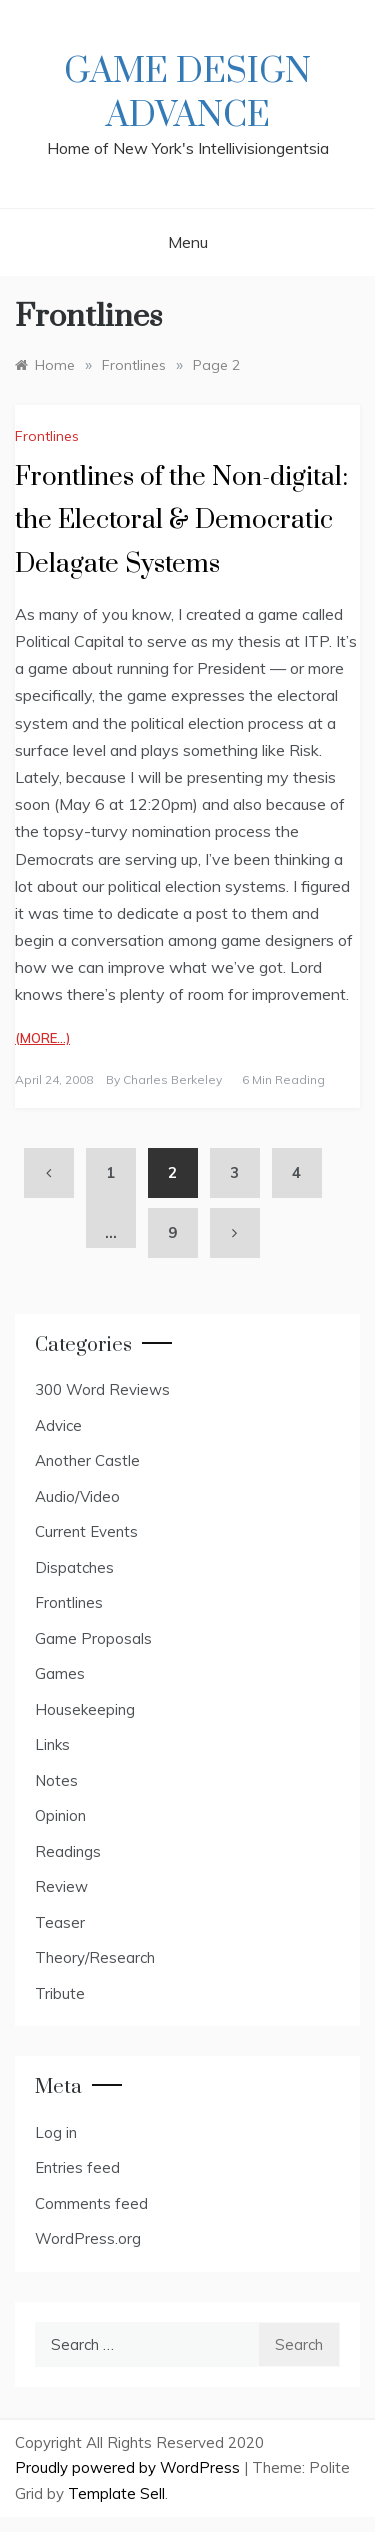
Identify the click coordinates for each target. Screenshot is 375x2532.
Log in (56, 2132)
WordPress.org (88, 2238)
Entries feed (77, 2167)
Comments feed (91, 2203)
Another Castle (87, 1460)
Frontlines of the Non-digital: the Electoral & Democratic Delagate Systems (181, 520)
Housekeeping (85, 1709)
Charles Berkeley (172, 1079)
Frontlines (47, 436)
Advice (58, 1425)
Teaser (60, 1922)
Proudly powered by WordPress (129, 2467)
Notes (56, 1780)
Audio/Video (77, 1496)
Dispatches (74, 1567)
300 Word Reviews (102, 1389)
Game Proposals (93, 1638)
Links (52, 1744)
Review (61, 1886)
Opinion (60, 1815)
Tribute (60, 1993)
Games (60, 1673)
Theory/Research (95, 1957)
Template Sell (116, 2493)
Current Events (86, 1531)
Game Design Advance (187, 94)
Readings (68, 1851)
